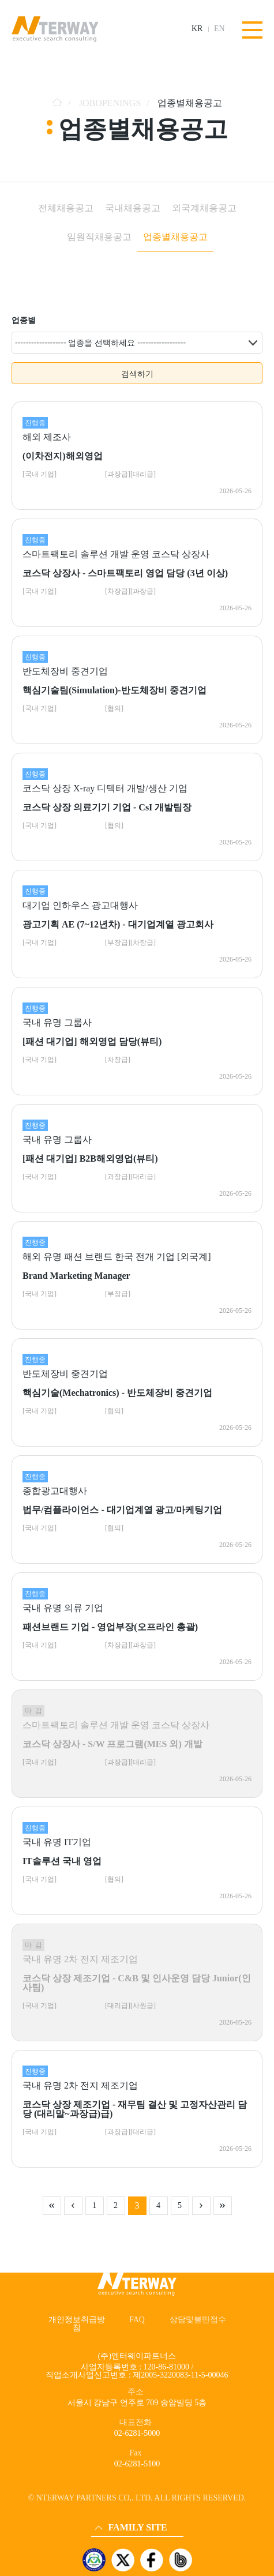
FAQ (137, 2319)
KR (197, 29)
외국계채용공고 (204, 208)
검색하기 (137, 373)
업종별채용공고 (175, 237)
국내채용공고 (132, 208)
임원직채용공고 (99, 237)
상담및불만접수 (198, 2319)
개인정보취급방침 (76, 2323)
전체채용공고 (65, 208)
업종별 (24, 320)
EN (219, 29)
